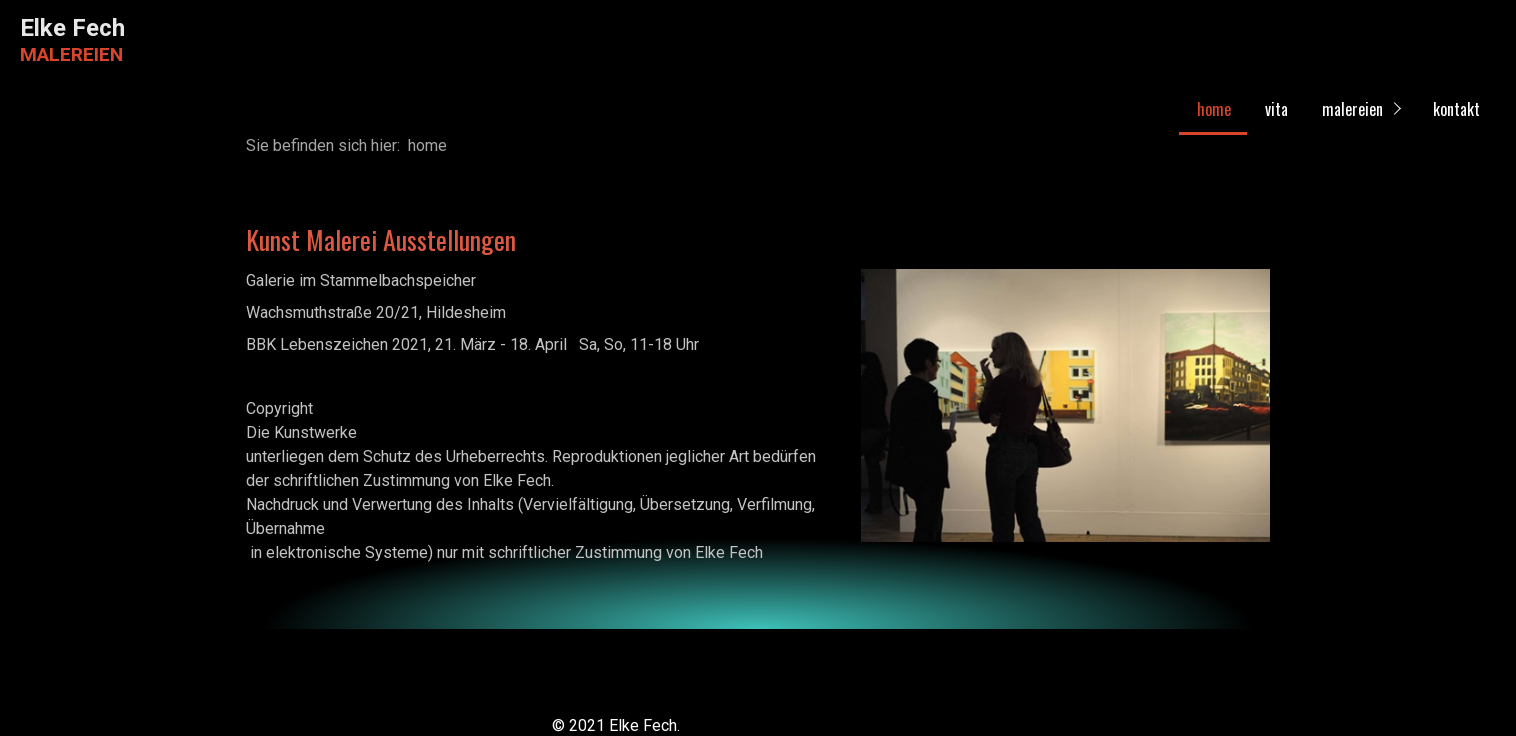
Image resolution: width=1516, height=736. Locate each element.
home (1214, 109)
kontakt (1456, 109)
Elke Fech (72, 28)
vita (1276, 109)
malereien (1352, 109)
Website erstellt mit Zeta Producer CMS (824, 725)
